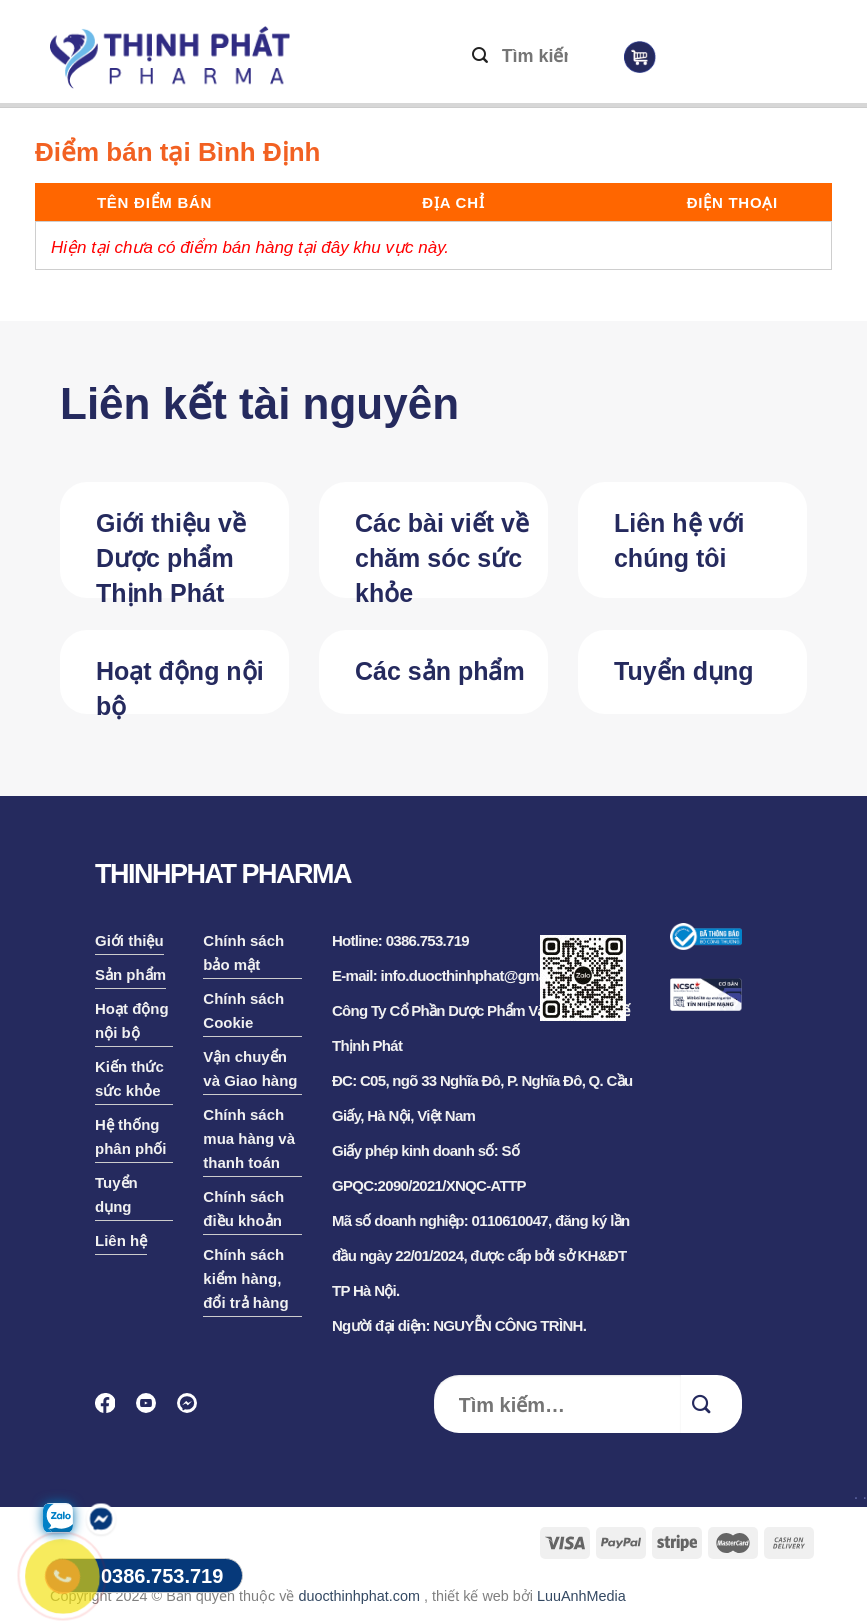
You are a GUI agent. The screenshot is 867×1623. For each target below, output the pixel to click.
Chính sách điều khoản (243, 1208)
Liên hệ (121, 1240)
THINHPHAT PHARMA (223, 874)
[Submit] (480, 57)
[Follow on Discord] (193, 1409)
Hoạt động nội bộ (180, 685)
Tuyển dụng (684, 671)
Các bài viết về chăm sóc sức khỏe (442, 553)
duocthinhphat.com (359, 1596)
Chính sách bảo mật (243, 952)
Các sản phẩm (440, 671)
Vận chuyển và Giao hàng (250, 1068)
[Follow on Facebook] (111, 1409)
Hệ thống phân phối (131, 1136)
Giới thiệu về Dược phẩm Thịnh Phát (171, 553)
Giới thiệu (129, 940)
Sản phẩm (130, 974)
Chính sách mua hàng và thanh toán (249, 1138)
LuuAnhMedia (581, 1596)
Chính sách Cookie (243, 1010)
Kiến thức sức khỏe (129, 1078)
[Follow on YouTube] (152, 1409)
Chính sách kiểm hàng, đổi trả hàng (245, 1278)
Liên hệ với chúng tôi (679, 540)
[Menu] (729, 61)
